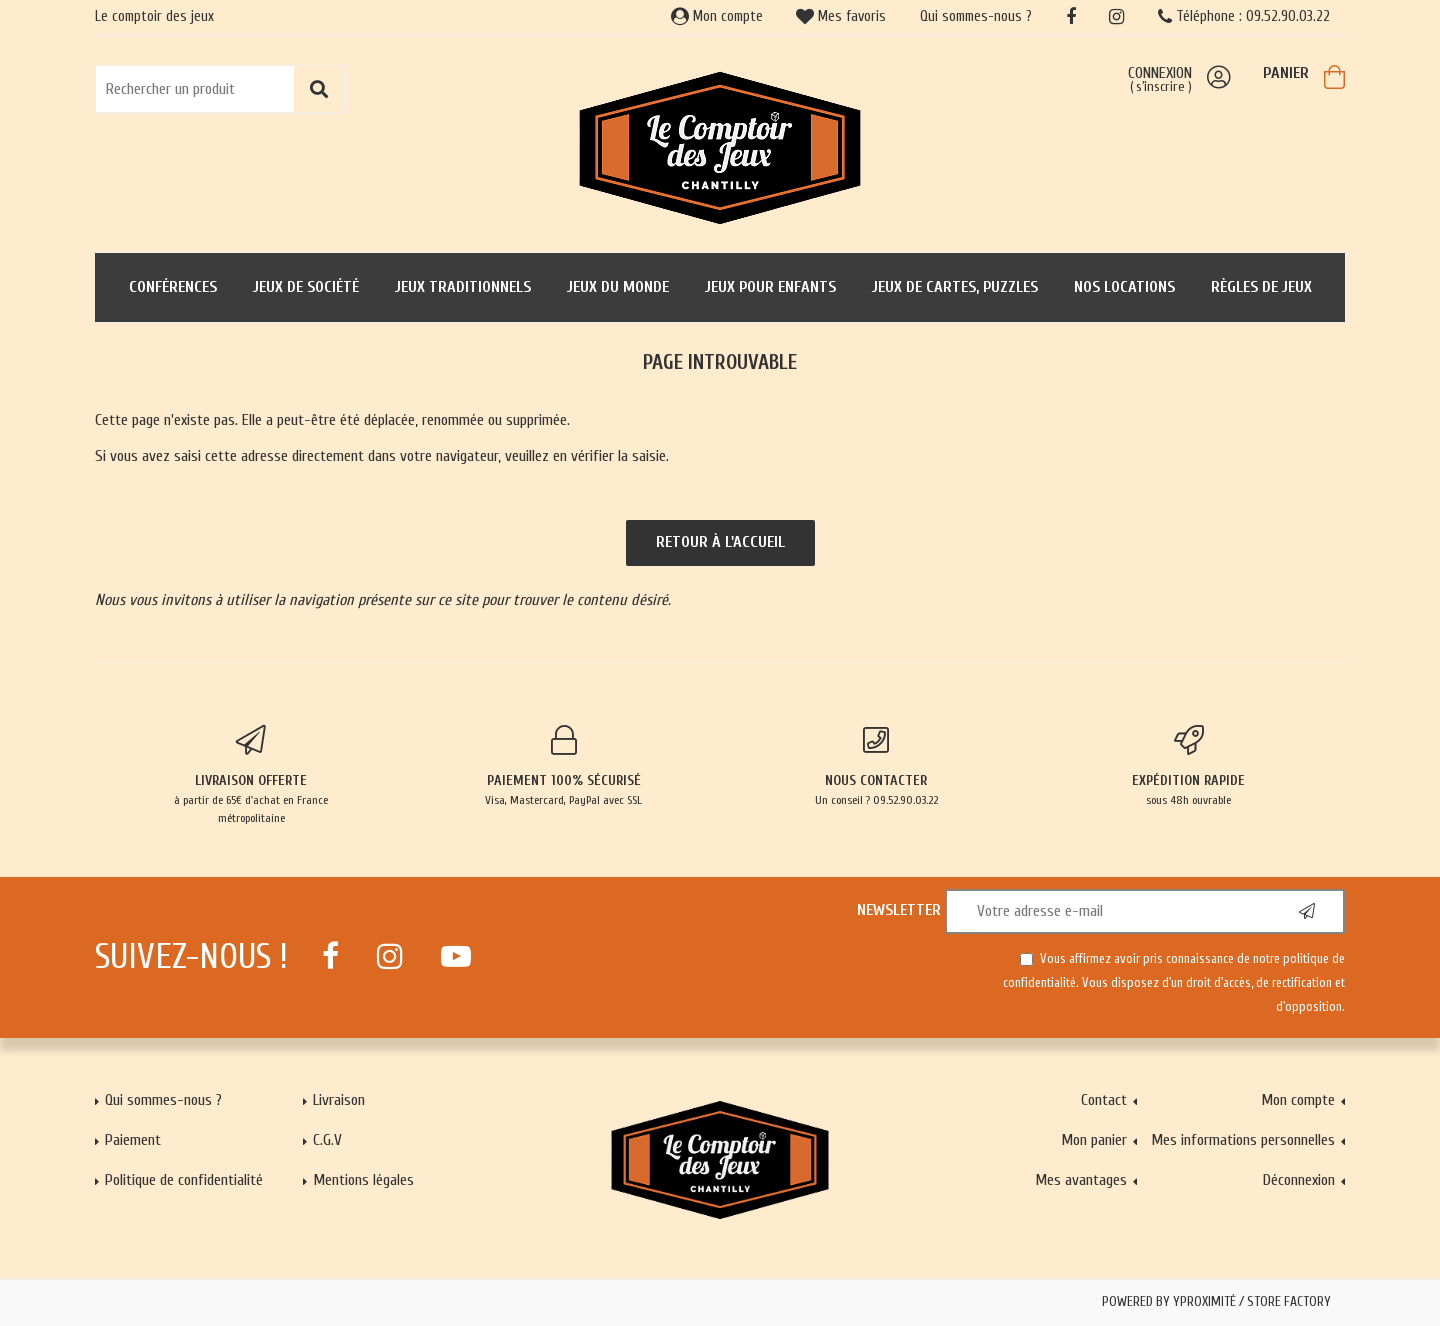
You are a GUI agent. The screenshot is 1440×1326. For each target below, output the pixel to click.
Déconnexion (1299, 1180)
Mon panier (1094, 1140)
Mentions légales (363, 1180)
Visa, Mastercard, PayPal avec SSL (564, 766)
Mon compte (717, 16)
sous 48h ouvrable (1189, 766)
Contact (1104, 1100)
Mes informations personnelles (1243, 1140)
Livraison (339, 1100)
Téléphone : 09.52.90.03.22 (1244, 16)
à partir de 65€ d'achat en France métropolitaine (251, 775)
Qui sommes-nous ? (976, 16)
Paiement (133, 1140)
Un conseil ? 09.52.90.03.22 (876, 766)
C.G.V (327, 1140)
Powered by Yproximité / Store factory (1216, 1302)
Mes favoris (841, 16)
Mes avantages (1081, 1180)
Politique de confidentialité (184, 1180)
